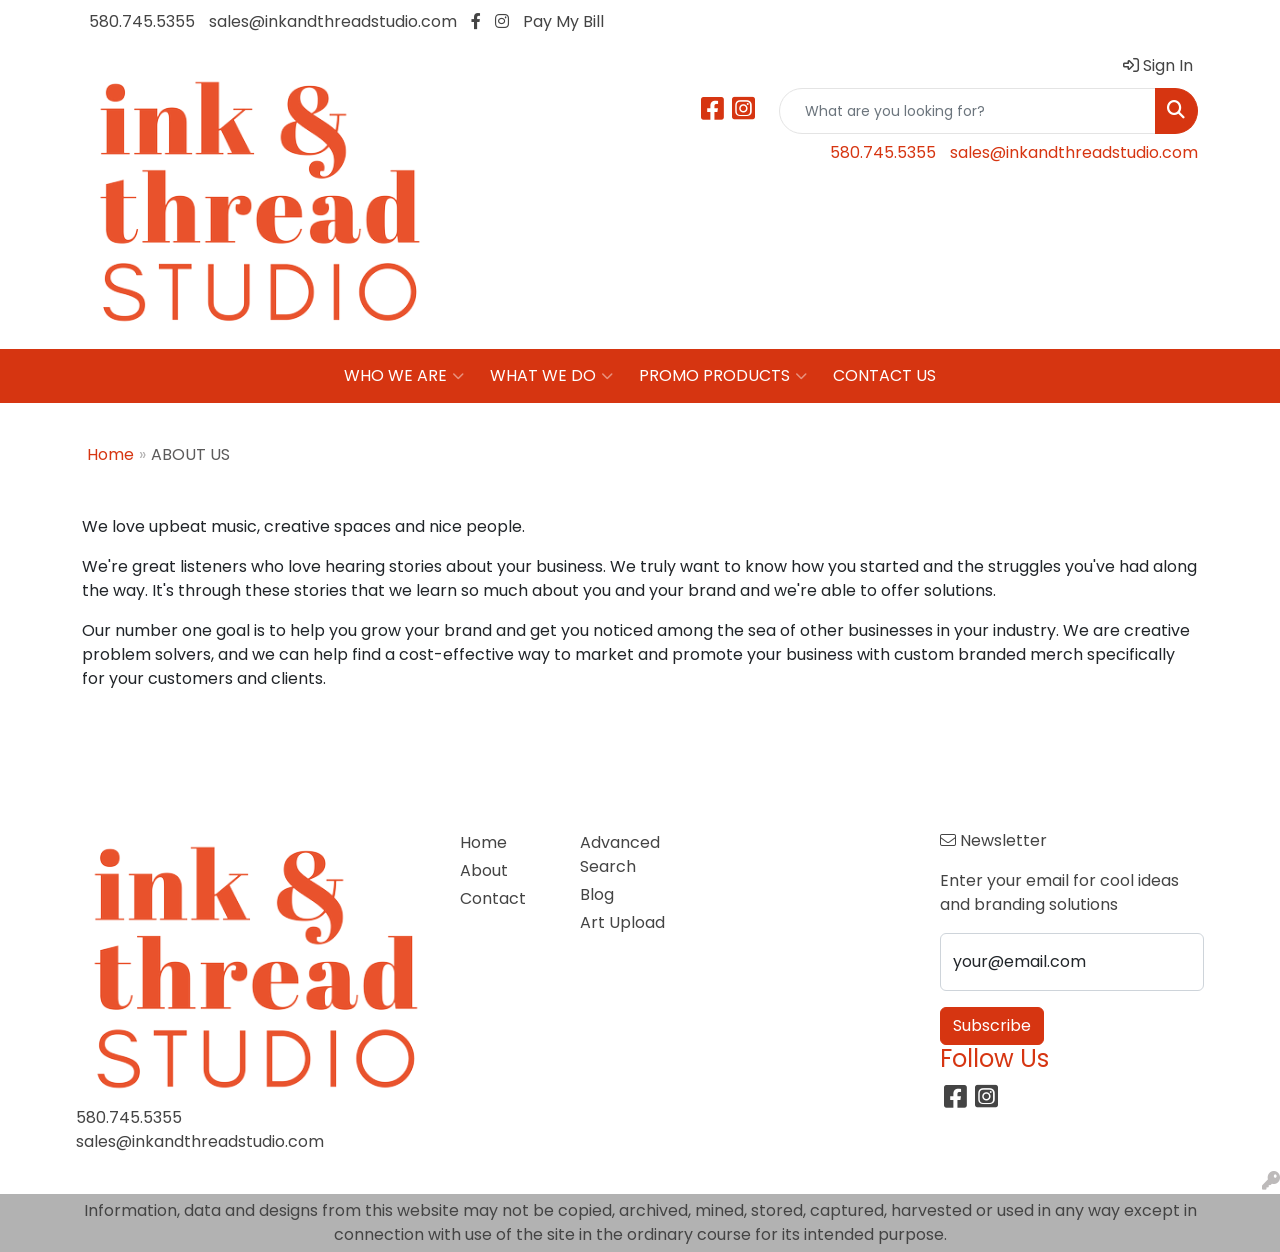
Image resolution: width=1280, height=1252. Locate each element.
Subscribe (992, 1025)
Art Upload (622, 922)
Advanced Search (620, 854)
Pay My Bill (563, 21)
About (484, 870)
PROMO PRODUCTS (723, 376)
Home (110, 454)
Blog (597, 894)
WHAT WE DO (551, 376)
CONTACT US (884, 375)
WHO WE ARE (404, 376)
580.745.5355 (142, 21)
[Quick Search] (967, 111)
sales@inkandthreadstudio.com (333, 21)
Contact (493, 898)
